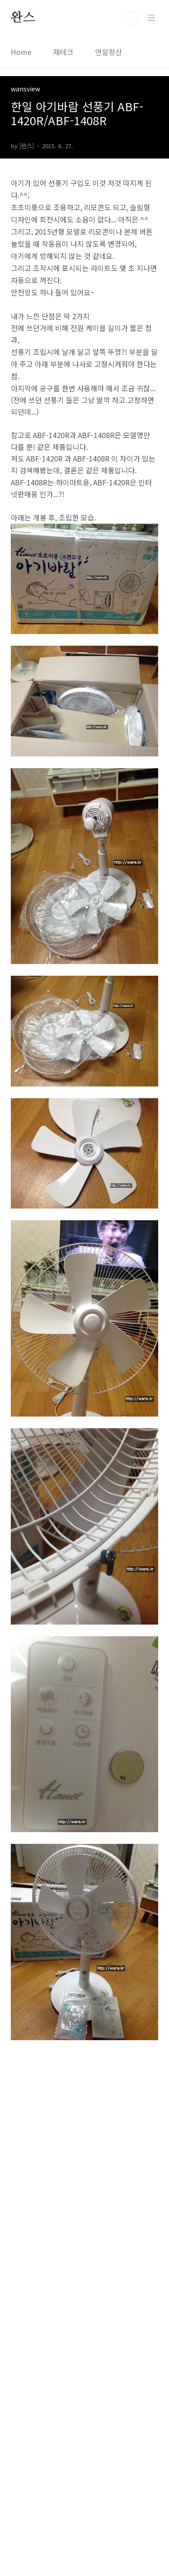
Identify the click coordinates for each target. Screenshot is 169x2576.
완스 (23, 18)
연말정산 (108, 51)
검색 (131, 18)
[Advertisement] (84, 2305)
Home (21, 51)
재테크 (63, 51)
